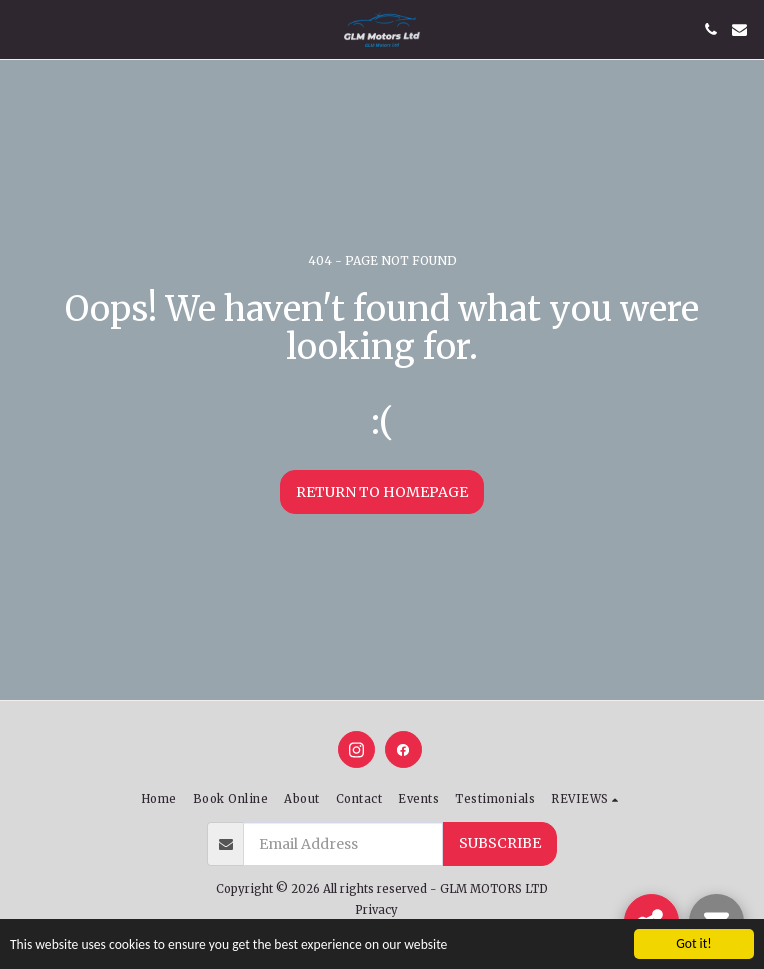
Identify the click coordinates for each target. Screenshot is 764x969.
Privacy (376, 910)
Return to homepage (382, 492)
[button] (22, 28)
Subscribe (500, 843)
